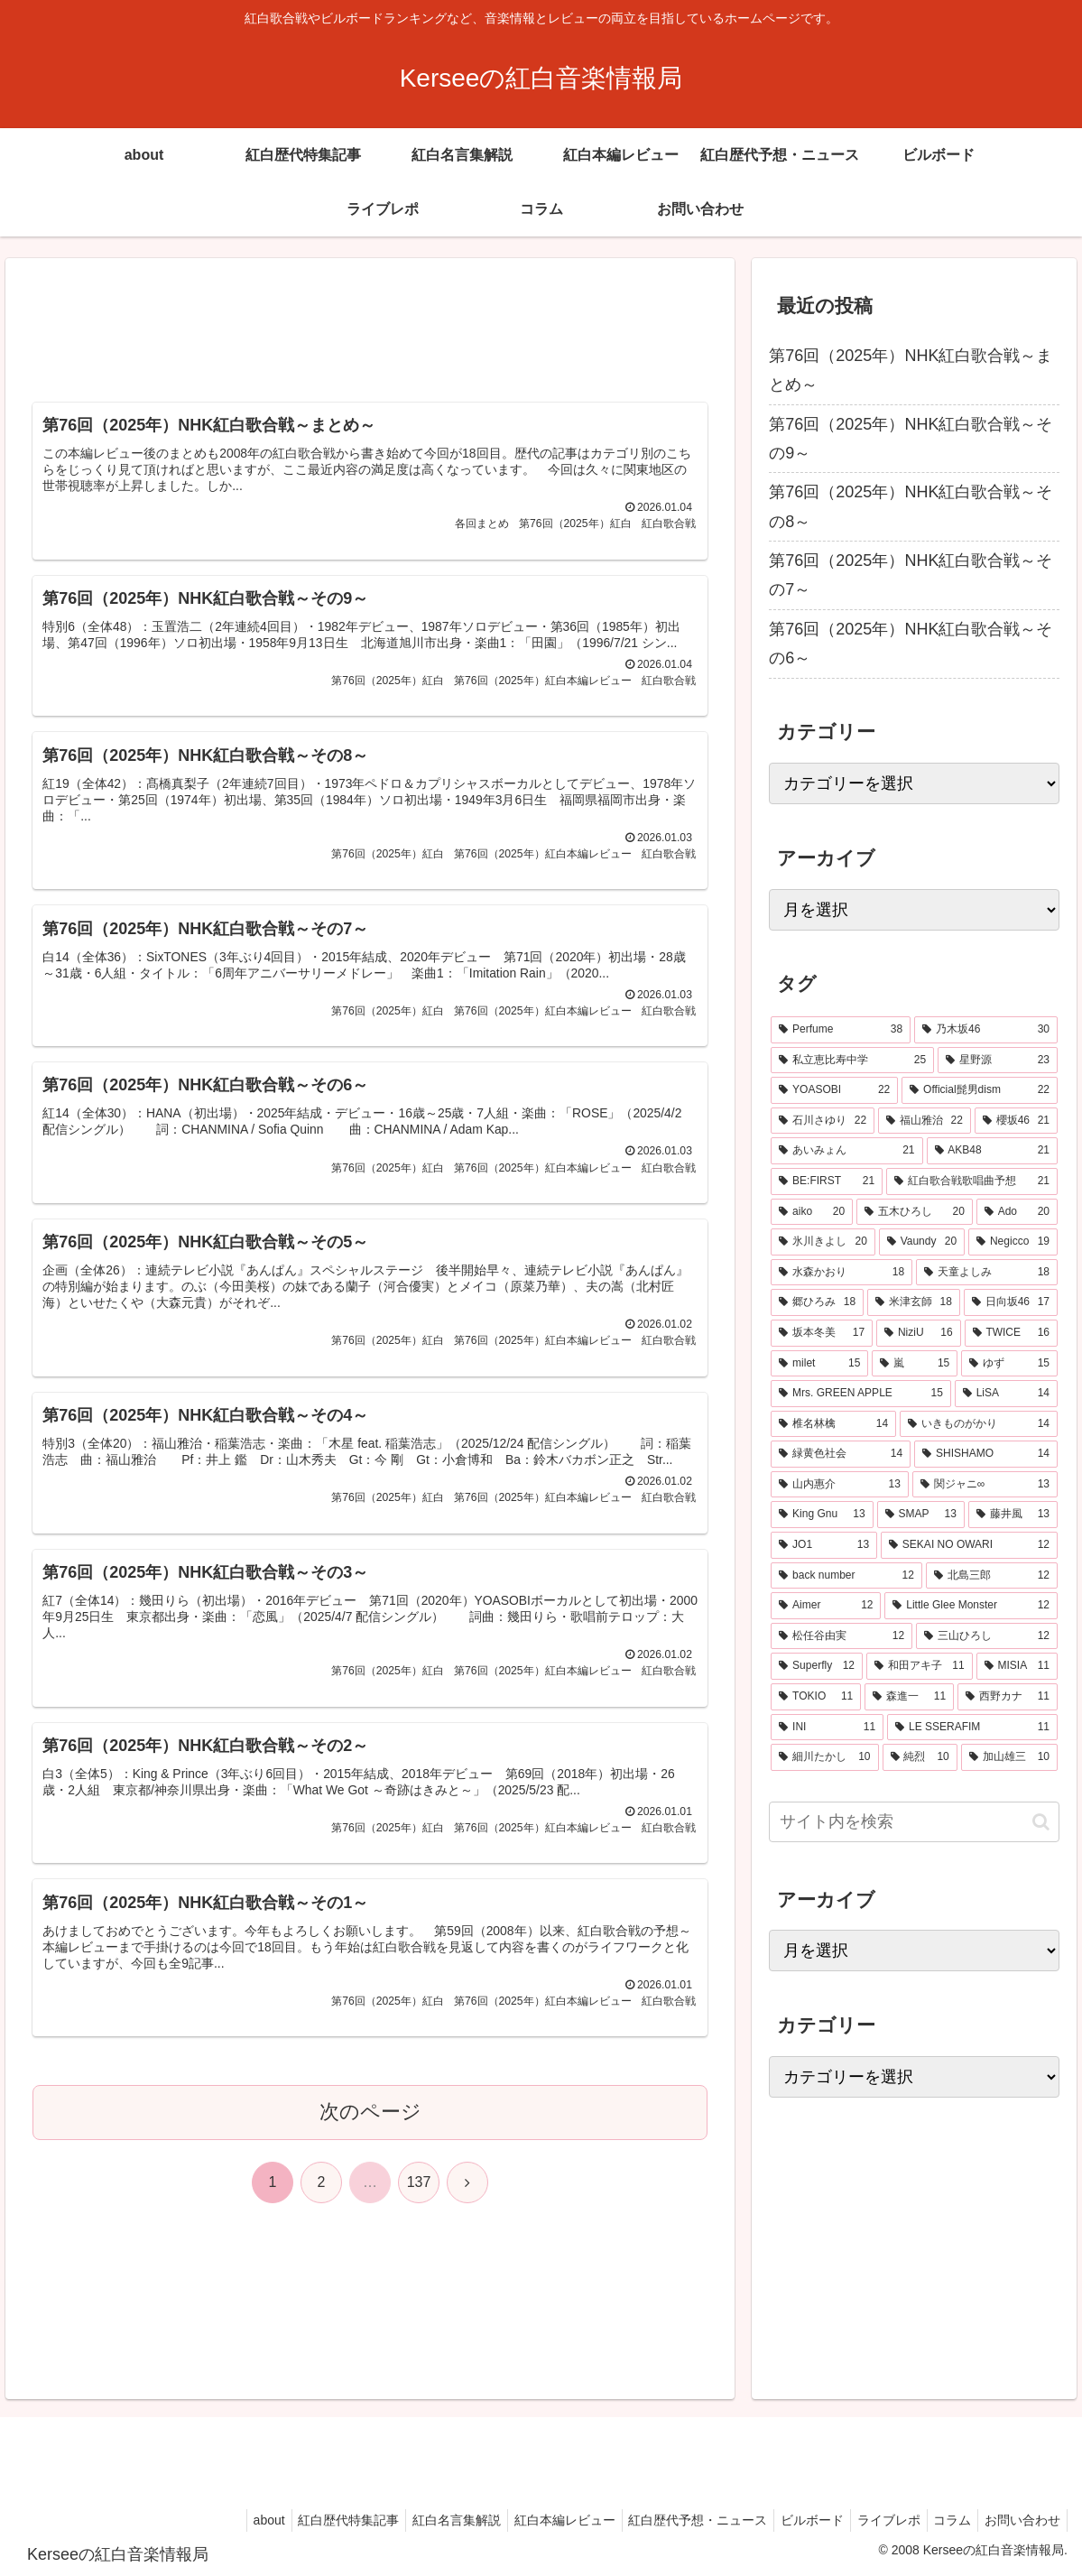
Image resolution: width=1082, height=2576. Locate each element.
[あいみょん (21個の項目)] (846, 1150)
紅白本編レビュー (533, 2520)
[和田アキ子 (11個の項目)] (919, 1666)
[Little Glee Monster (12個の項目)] (971, 1605)
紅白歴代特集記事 (305, 2520)
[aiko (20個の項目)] (812, 1212)
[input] (914, 1822)
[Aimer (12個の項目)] (826, 1605)
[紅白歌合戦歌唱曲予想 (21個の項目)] (972, 1181)
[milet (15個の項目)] (819, 1363)
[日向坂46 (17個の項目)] (1011, 1302)
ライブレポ (874, 2520)
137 (419, 2216)
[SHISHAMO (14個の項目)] (986, 1454)
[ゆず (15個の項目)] (1009, 1363)
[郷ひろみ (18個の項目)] (817, 1302)
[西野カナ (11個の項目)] (1007, 1696)
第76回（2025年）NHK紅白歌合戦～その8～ (910, 506)
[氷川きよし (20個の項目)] (823, 1242)
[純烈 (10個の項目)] (920, 1757)
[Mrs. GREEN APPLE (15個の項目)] (861, 1393)
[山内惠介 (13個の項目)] (840, 1484)
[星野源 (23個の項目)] (998, 1060)
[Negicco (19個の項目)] (1013, 1242)
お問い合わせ (1020, 2520)
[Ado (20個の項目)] (1017, 1212)
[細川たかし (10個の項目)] (824, 1757)
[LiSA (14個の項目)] (1006, 1393)
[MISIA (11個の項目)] (1017, 1666)
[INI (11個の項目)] (827, 1727)
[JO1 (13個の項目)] (824, 1545)
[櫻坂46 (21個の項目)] (1016, 1121)
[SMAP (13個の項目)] (921, 1514)
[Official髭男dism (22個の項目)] (980, 1090)
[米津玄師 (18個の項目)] (913, 1302)
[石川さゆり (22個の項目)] (822, 1121)
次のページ (370, 2146)
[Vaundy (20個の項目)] (922, 1242)
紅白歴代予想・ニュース (672, 2520)
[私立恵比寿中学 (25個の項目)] (852, 1060)
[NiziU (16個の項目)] (918, 1333)
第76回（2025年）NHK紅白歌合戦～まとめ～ (910, 370)
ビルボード (792, 2520)
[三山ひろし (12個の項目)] (987, 1636)
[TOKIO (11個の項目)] (816, 1696)
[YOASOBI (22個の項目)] (834, 1090)
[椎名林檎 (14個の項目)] (833, 1424)
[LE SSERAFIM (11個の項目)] (972, 1727)
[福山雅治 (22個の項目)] (924, 1121)
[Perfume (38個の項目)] (841, 1029)
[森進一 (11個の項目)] (909, 1696)
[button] (1041, 1822)
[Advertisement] (369, 332)
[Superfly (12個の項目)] (817, 1666)
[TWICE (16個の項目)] (1011, 1333)
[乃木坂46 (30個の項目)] (986, 1029)
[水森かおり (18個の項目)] (841, 1272)
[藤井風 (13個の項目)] (1013, 1514)
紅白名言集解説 (419, 2520)
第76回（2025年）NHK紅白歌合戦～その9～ (910, 438)
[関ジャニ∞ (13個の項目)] (985, 1484)
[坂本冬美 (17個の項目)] (822, 1333)
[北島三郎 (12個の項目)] (992, 1575)
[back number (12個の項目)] (846, 1575)
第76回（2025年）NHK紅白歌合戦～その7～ (910, 574)
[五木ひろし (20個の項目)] (914, 1212)
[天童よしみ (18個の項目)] (987, 1272)
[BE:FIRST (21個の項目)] (827, 1181)
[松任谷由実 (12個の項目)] (841, 1636)
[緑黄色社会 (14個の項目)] (841, 1454)
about (220, 2520)
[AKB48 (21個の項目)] (993, 1150)
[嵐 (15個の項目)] (914, 1363)
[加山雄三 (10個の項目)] (1009, 1757)
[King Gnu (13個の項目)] (822, 1514)
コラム (944, 2520)
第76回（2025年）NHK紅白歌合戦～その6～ (910, 643)
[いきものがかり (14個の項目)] (979, 1424)
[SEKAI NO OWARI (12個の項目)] (969, 1545)
